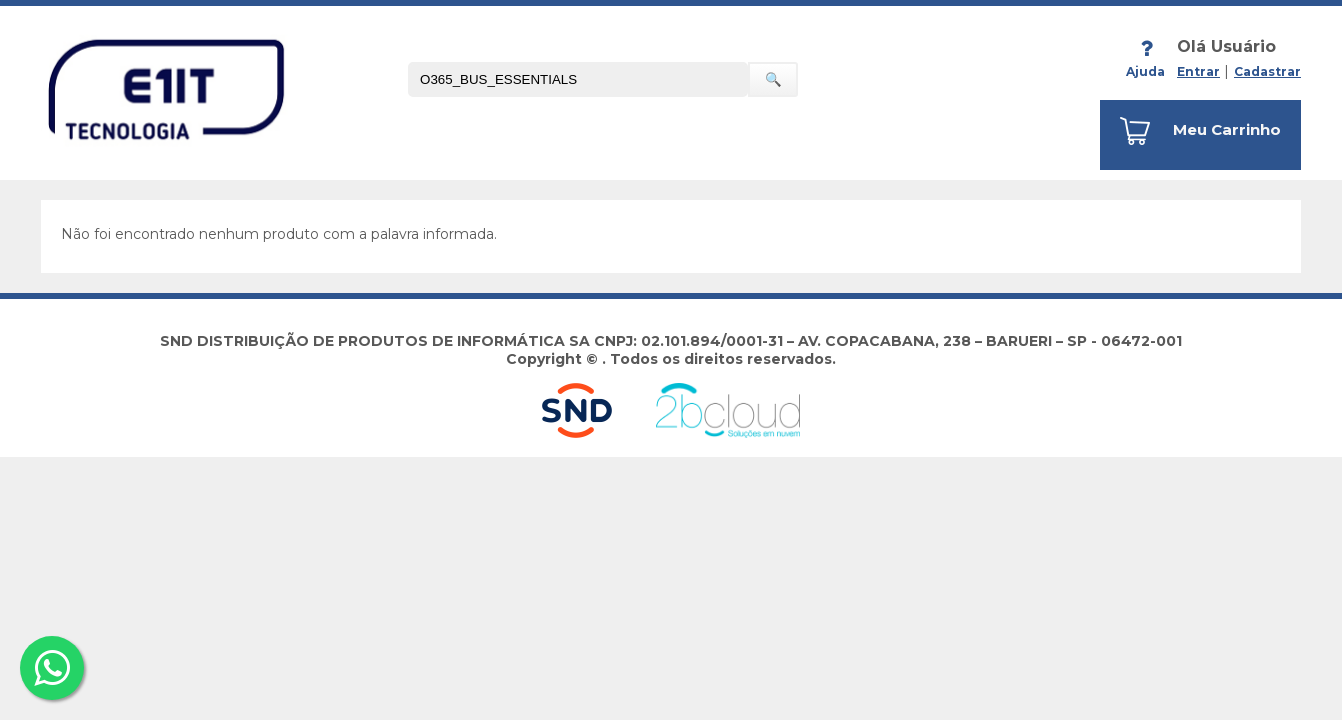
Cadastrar (1267, 71)
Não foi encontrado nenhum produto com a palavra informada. (279, 234)
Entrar (1198, 71)
